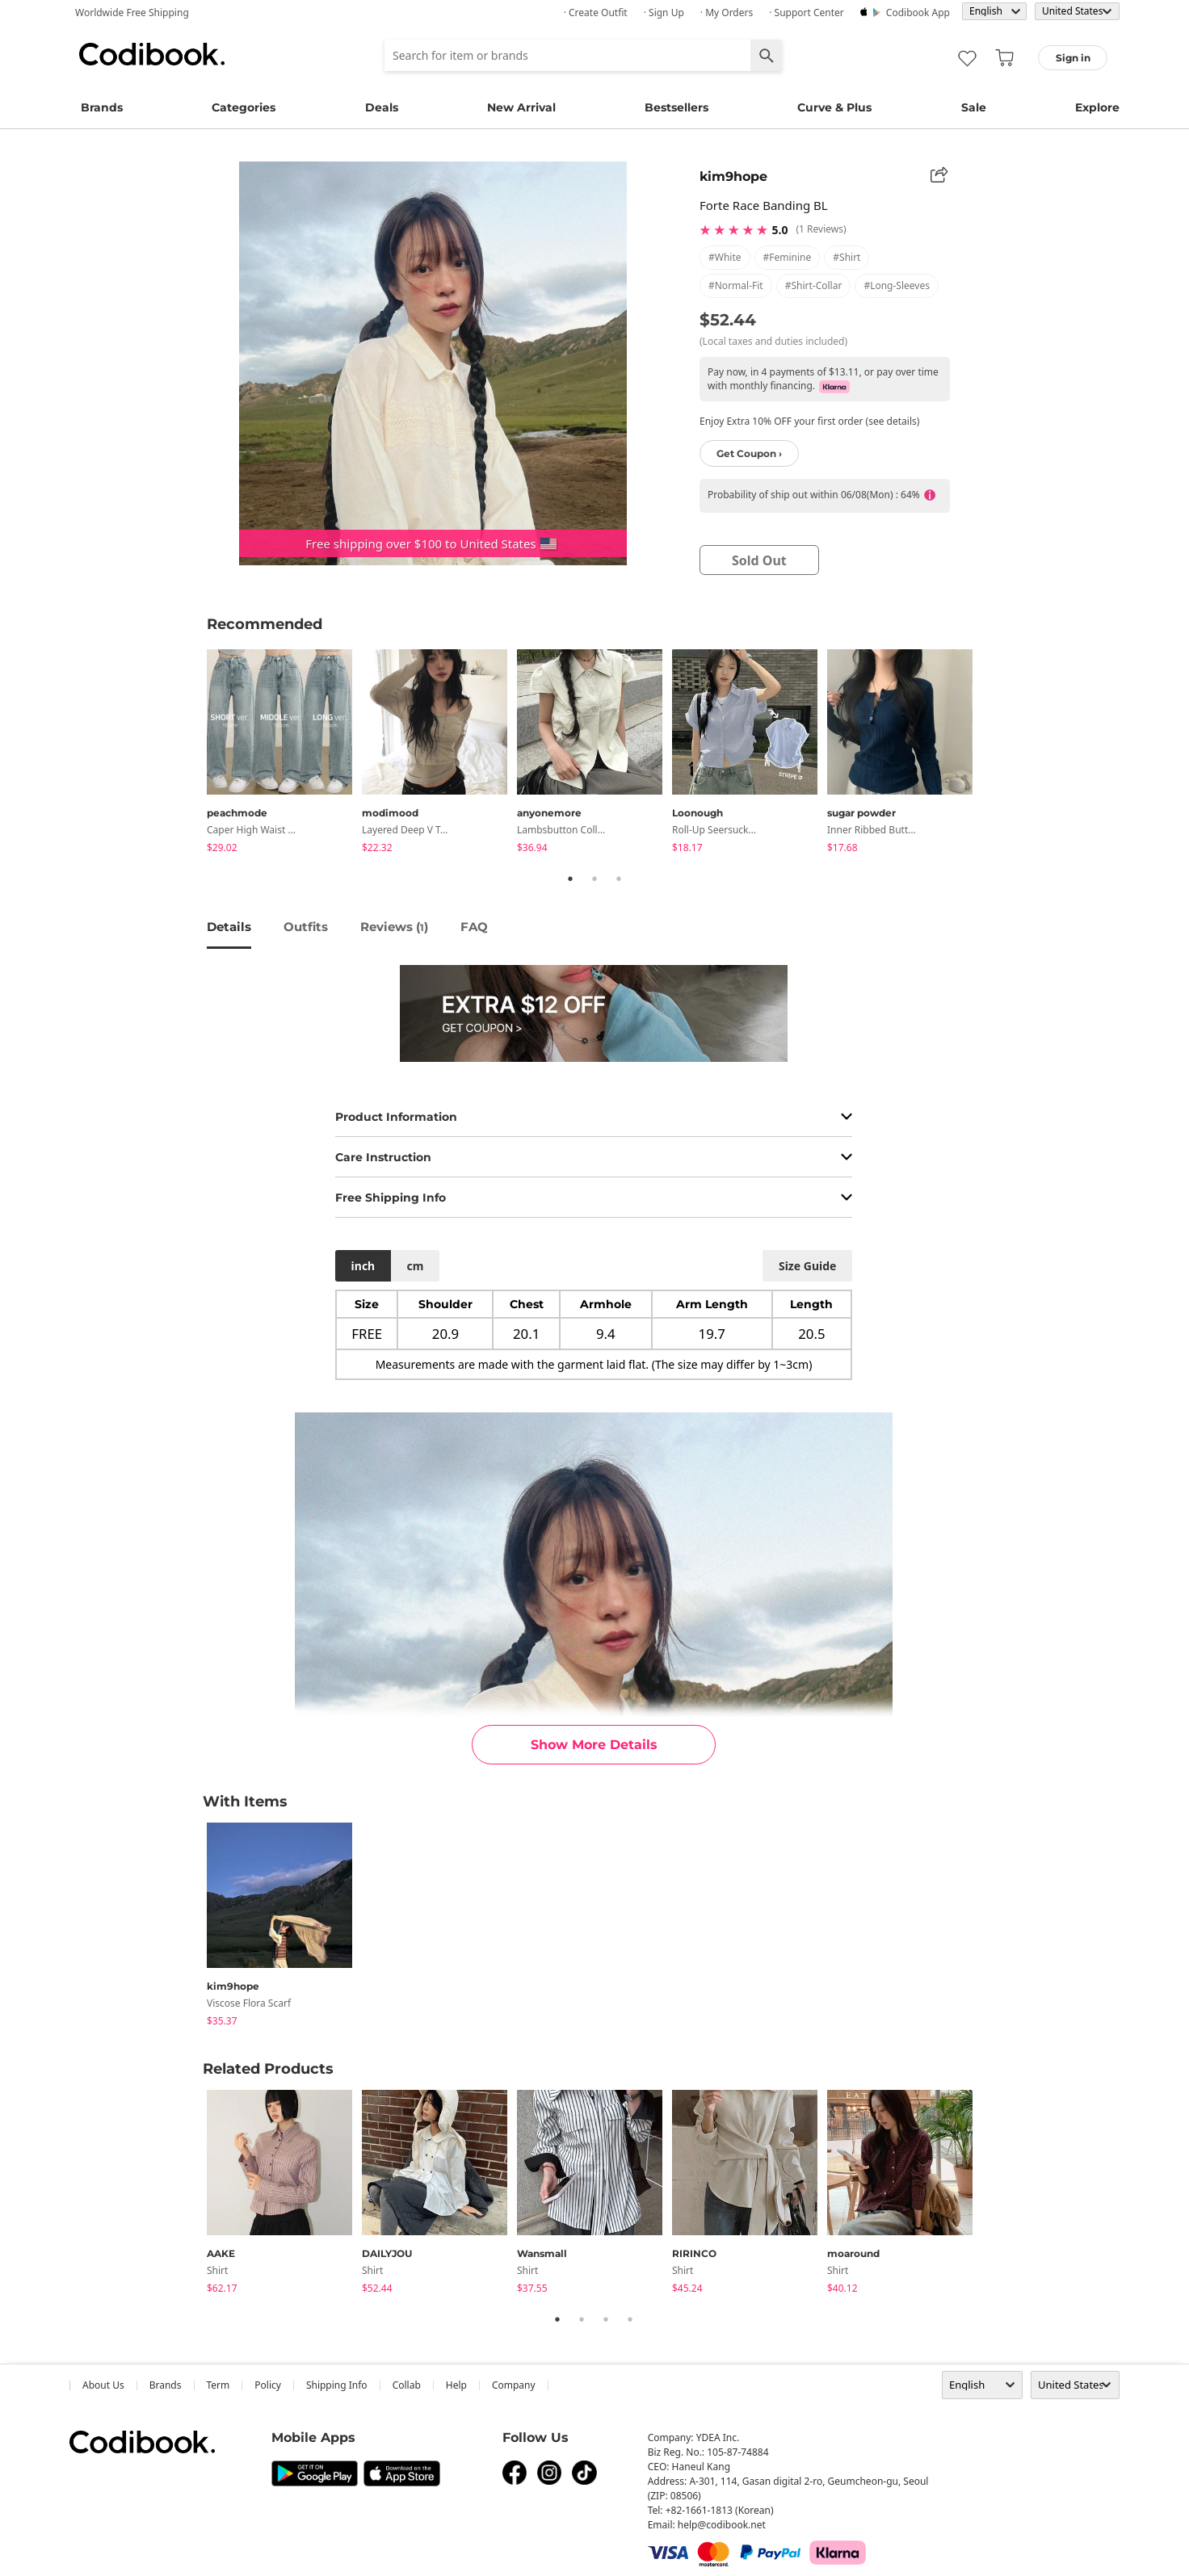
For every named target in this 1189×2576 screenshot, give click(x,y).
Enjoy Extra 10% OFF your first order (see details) (809, 421)
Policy (267, 2385)
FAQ (474, 926)
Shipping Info (337, 2385)
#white (725, 257)
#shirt (846, 257)
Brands (102, 107)
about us (103, 2385)
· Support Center (806, 12)
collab (407, 2385)
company (514, 2385)
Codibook (152, 54)
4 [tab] (630, 2319)
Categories (243, 107)
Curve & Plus (834, 107)
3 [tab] (619, 879)
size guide (807, 1265)
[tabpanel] (284, 753)
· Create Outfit (596, 12)
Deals (381, 107)
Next (994, 753)
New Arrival (521, 107)
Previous (195, 753)
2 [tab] (594, 879)
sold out (759, 560)
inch (363, 1265)
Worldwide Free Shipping (132, 12)
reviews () (394, 926)
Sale (973, 107)
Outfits (306, 926)
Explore (1097, 107)
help (456, 2385)
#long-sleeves (896, 285)
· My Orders (726, 12)
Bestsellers (676, 107)
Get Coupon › (749, 453)
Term (218, 2385)
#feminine (787, 257)
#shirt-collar (813, 285)
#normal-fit (735, 285)
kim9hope (733, 176)
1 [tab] (570, 879)
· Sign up (664, 12)
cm (414, 1265)
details (229, 926)
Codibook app (918, 12)
